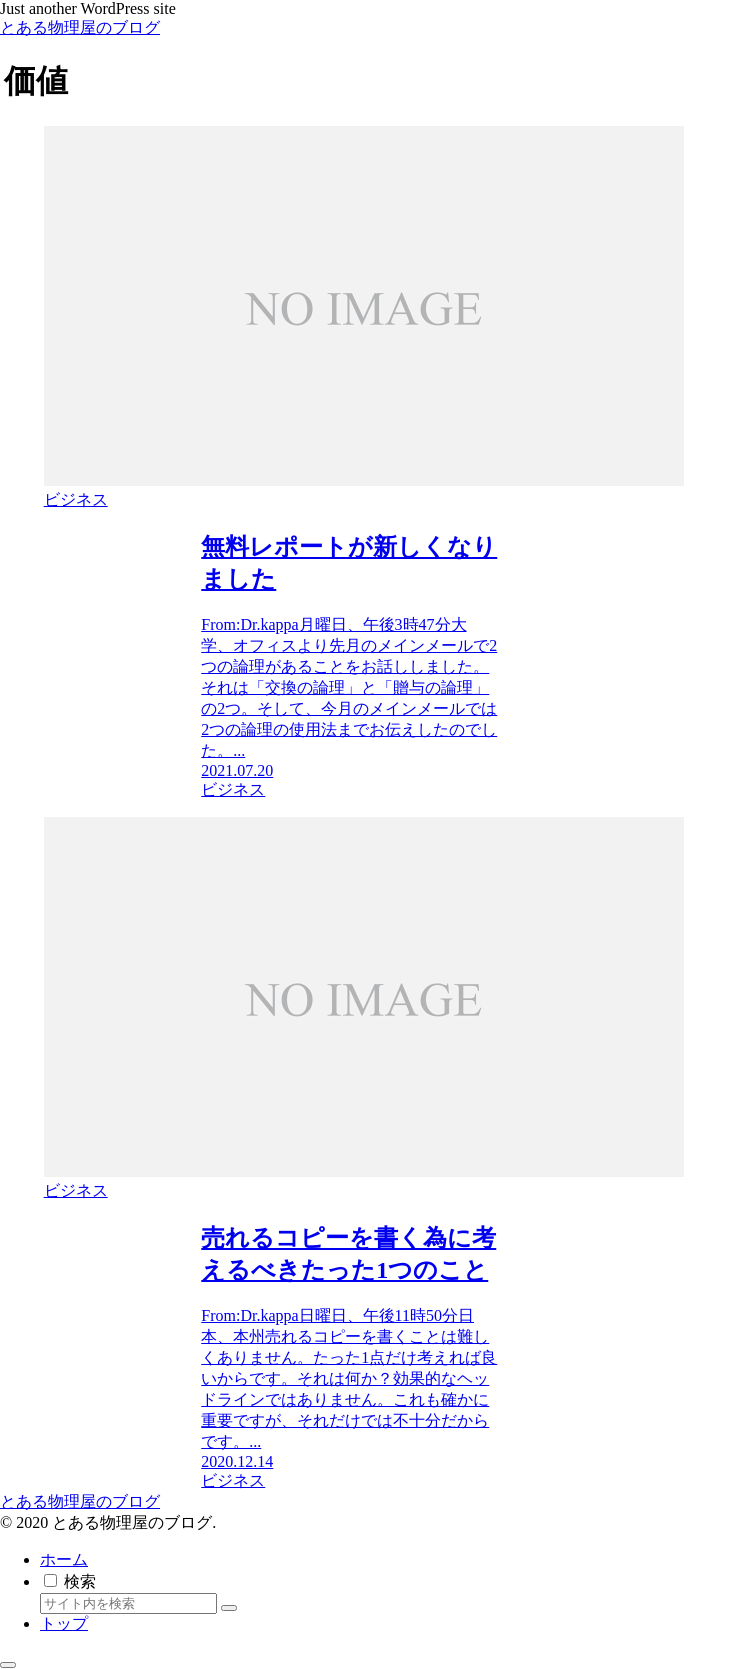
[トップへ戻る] (8, 1665)
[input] (128, 1603)
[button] (229, 1608)
